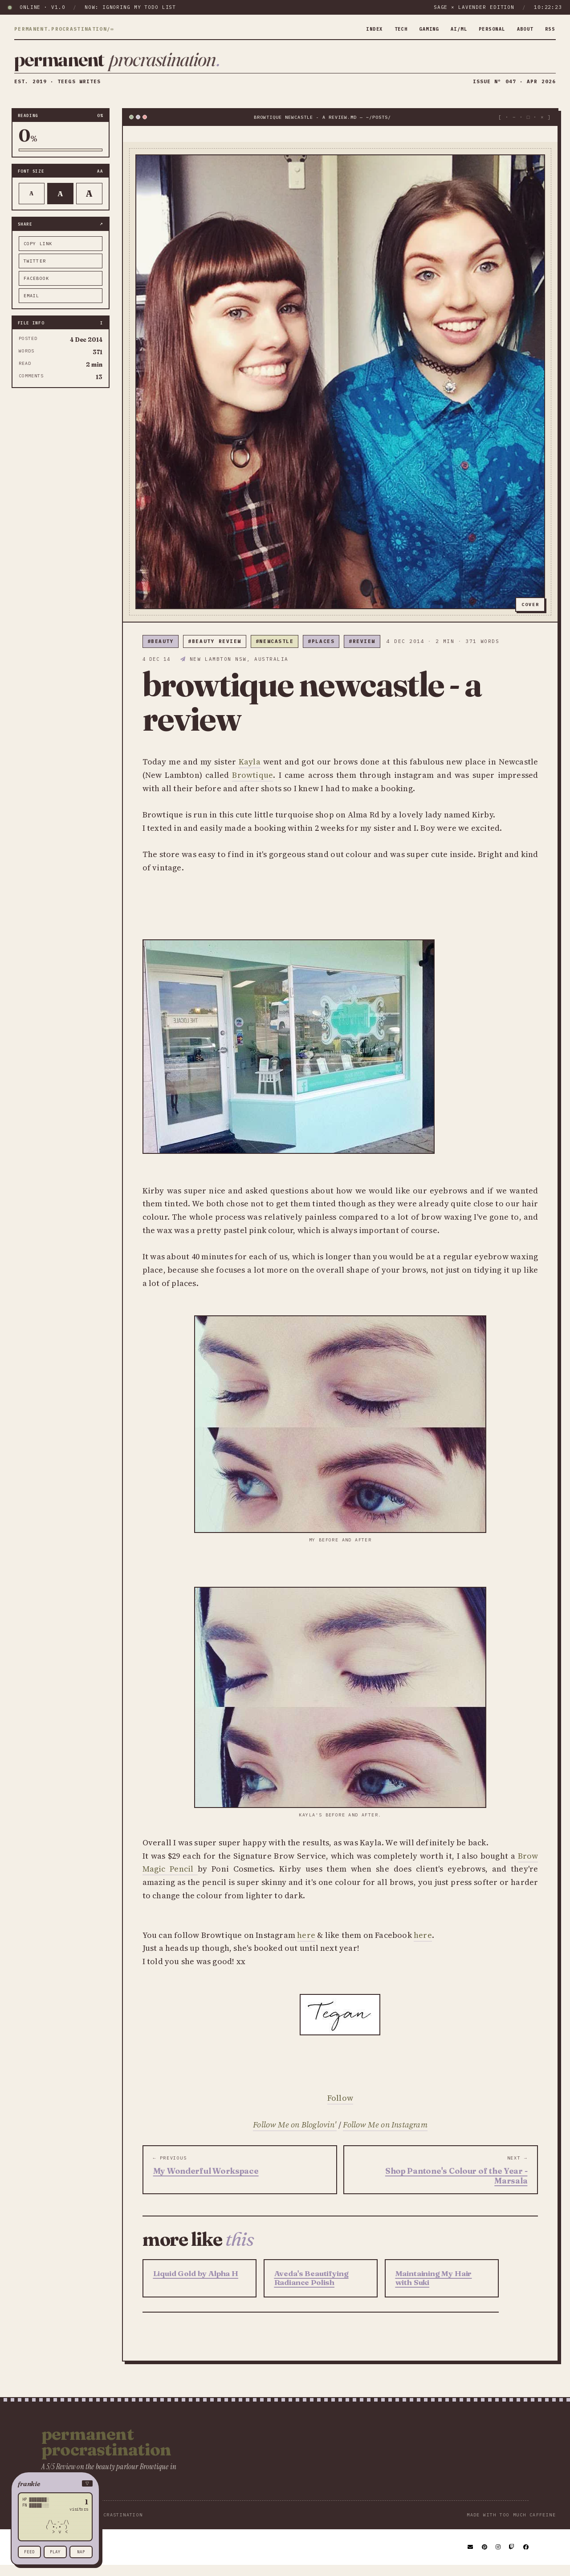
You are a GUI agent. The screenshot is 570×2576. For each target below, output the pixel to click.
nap (81, 2551)
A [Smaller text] (31, 204)
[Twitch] (512, 2557)
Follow (340, 2108)
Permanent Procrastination (106, 2452)
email (32, 306)
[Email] (471, 2557)
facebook (36, 288)
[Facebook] (526, 2557)
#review (362, 652)
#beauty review (214, 652)
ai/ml (450, 29)
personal (486, 29)
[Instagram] (498, 2557)
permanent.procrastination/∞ (64, 29)
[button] (55, 2484)
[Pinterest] (485, 2557)
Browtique (252, 785)
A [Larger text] (89, 204)
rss (549, 29)
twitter (35, 271)
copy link (38, 254)
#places (321, 652)
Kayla (250, 772)
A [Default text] (60, 203)
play (55, 2551)
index (358, 29)
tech (386, 29)
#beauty (160, 652)
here (306, 1945)
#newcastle (274, 652)
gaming (417, 29)
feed (29, 2551)
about (522, 29)
